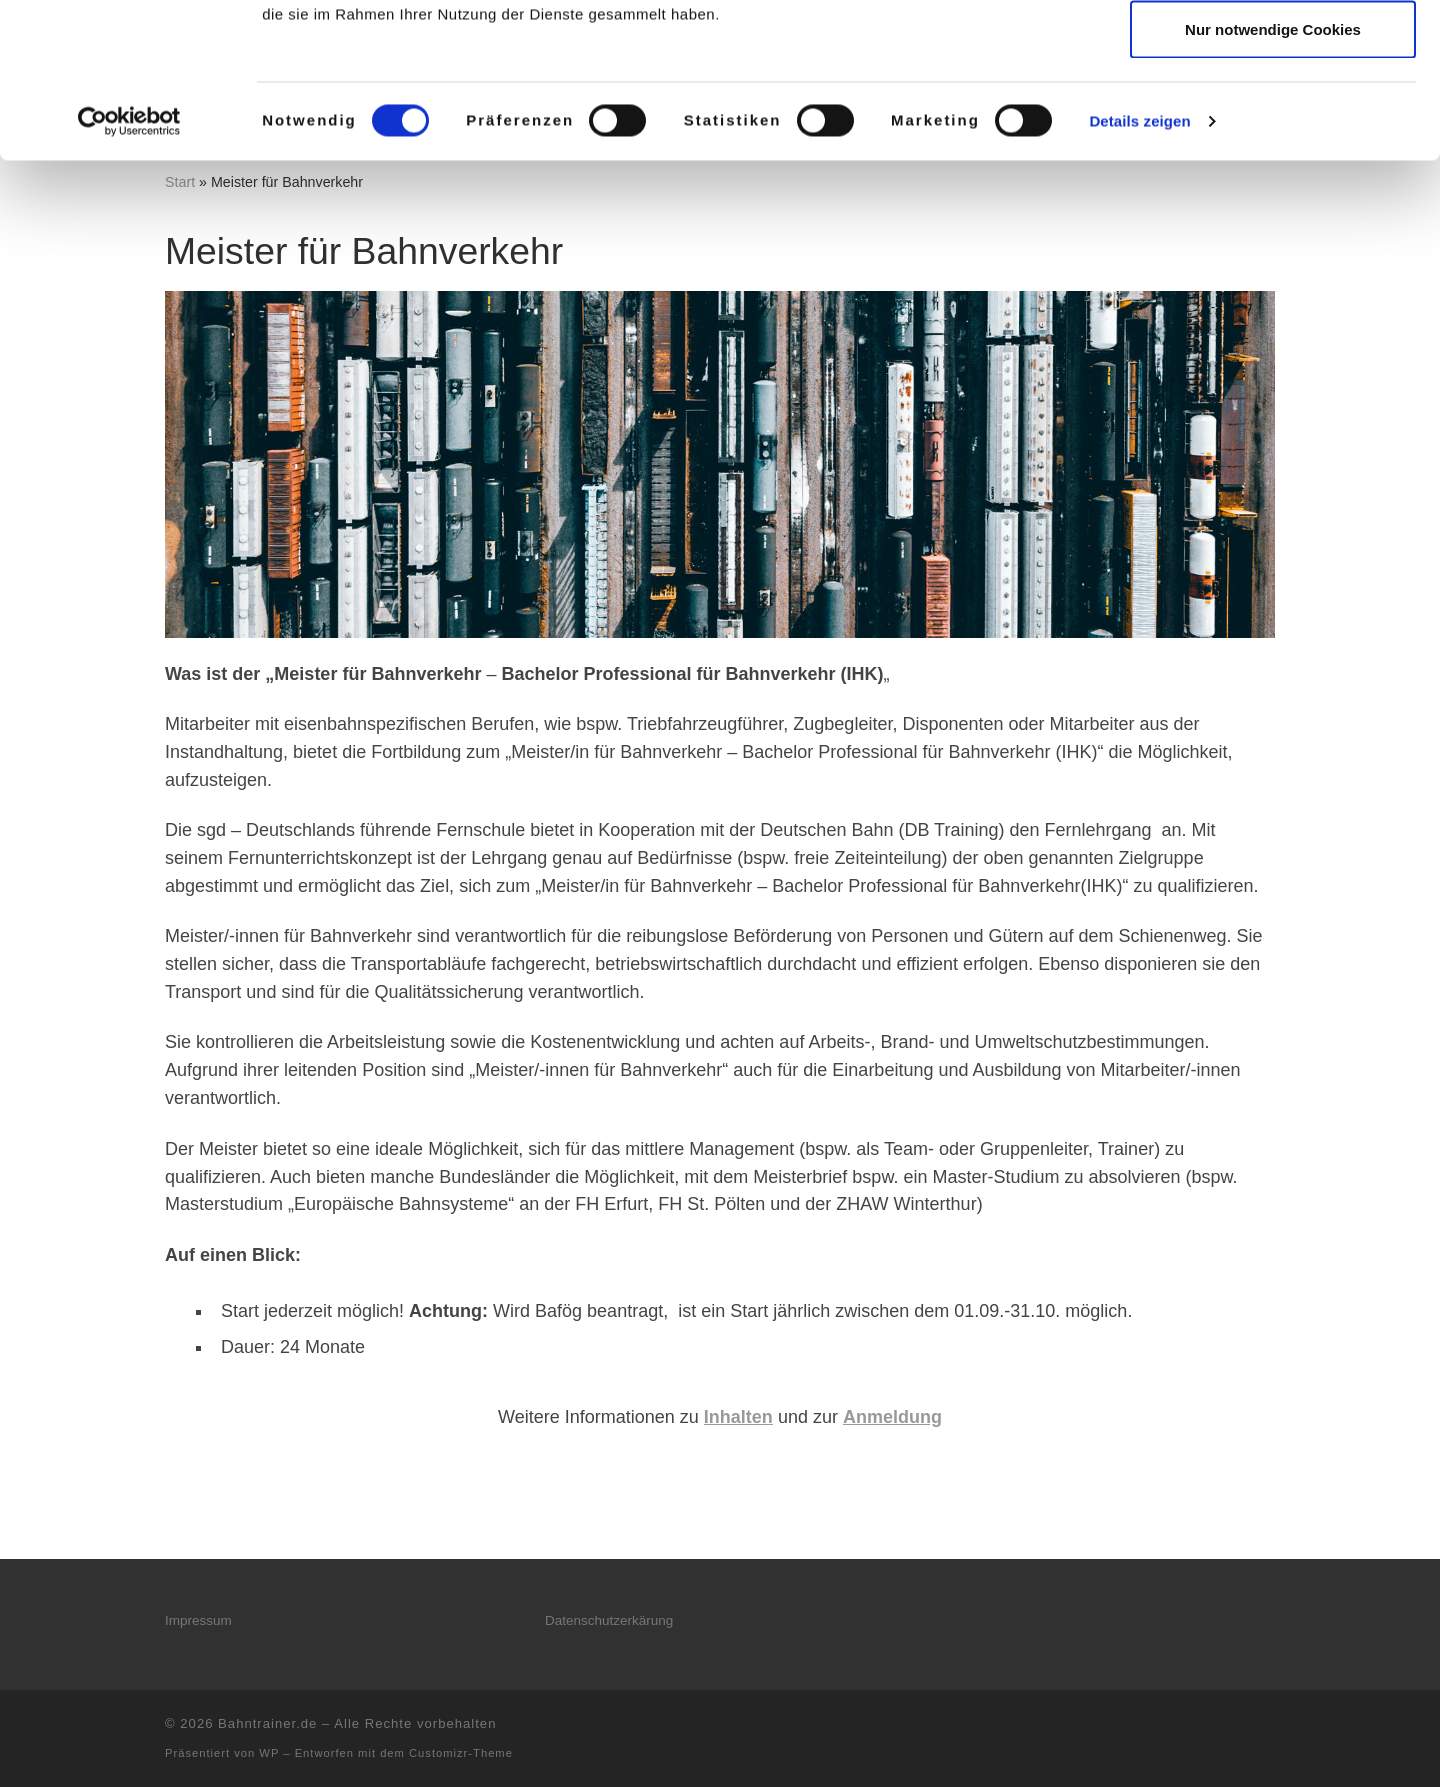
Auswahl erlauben (1273, 118)
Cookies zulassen (1273, 52)
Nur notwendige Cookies (1273, 183)
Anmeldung (892, 1417)
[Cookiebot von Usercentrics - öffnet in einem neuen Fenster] (129, 276)
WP (269, 1753)
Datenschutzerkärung (609, 1620)
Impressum (198, 1620)
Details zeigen (1139, 275)
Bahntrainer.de (267, 1723)
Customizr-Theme (461, 1753)
